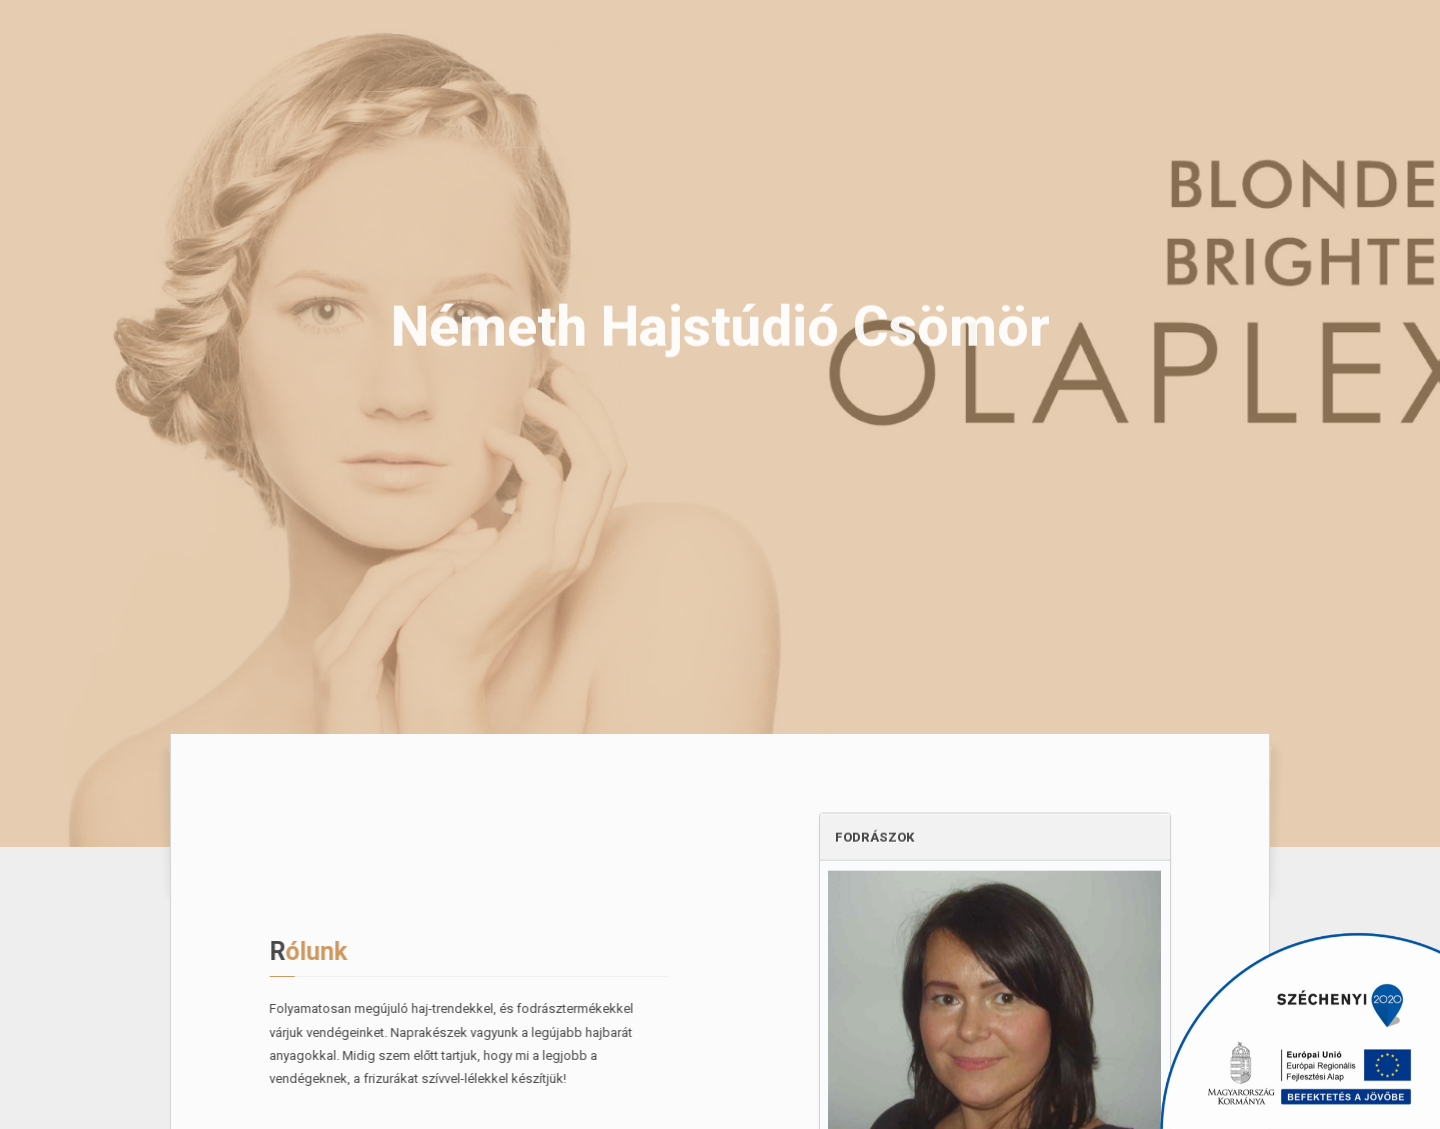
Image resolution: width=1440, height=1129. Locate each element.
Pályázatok (445, 40)
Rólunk (192, 40)
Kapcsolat (550, 40)
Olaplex (277, 40)
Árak (356, 40)
